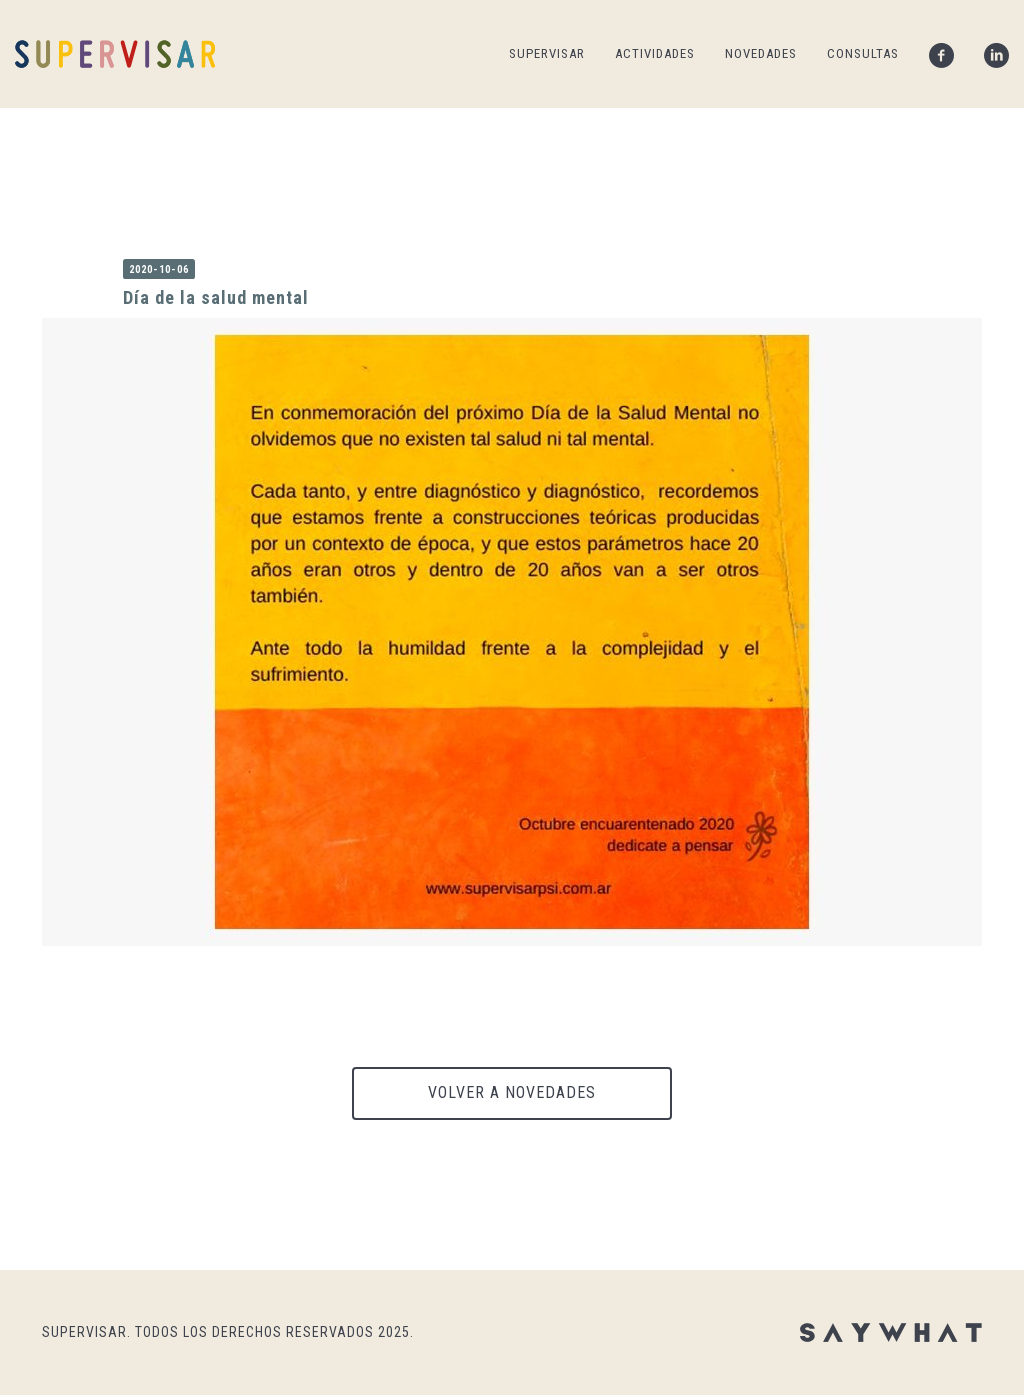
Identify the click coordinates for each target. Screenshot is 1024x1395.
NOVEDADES (761, 53)
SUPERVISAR (547, 53)
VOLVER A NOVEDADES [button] (512, 1092)
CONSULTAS (863, 53)
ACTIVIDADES (655, 53)
